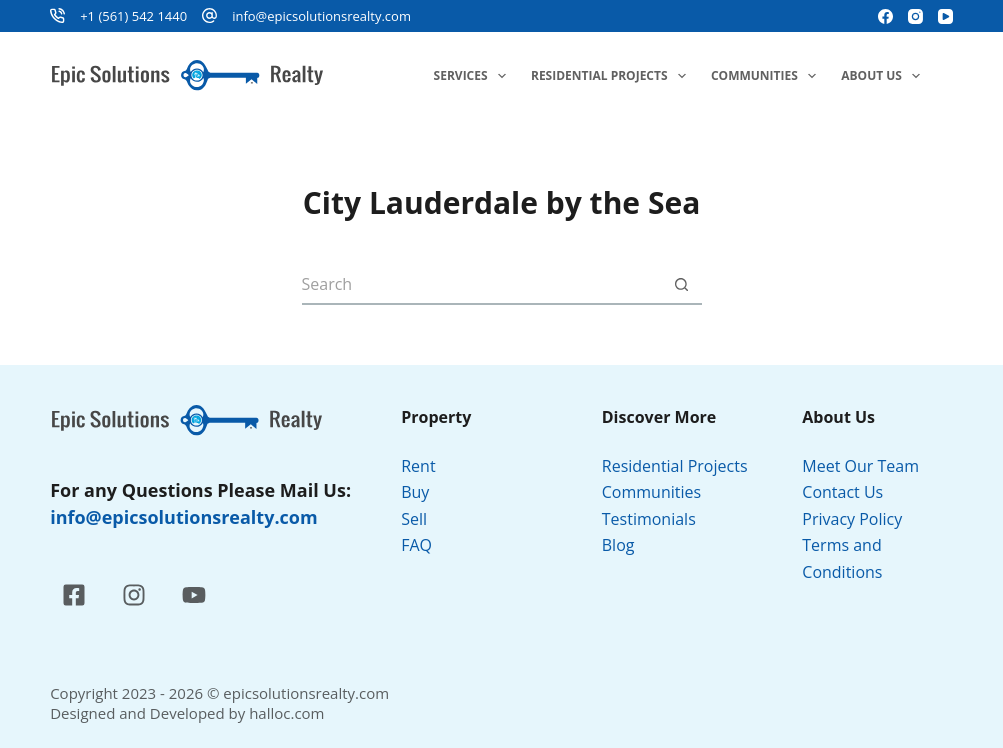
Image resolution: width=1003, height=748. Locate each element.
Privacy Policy (854, 519)
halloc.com (286, 713)
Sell (414, 519)
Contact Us (842, 492)
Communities (767, 76)
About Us (884, 76)
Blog (618, 545)
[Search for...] (482, 285)
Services (474, 76)
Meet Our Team (860, 466)
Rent (418, 466)
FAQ (416, 545)
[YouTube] (945, 16)
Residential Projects (612, 76)
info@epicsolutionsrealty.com (321, 16)
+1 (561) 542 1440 (133, 16)
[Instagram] (915, 16)
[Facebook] (885, 16)
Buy (415, 492)
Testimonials (649, 519)
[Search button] (682, 285)
